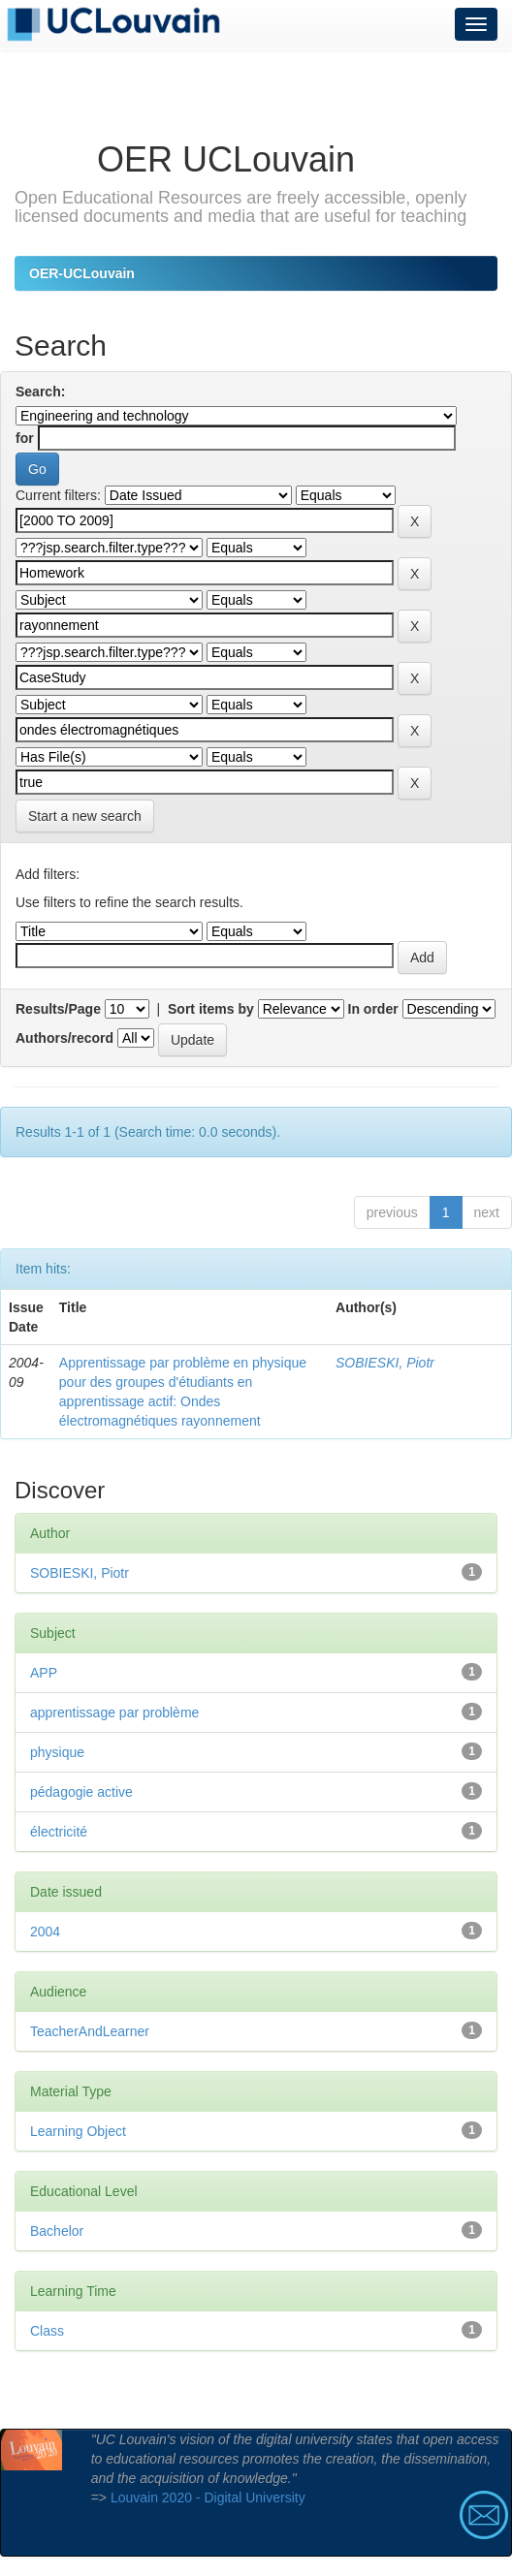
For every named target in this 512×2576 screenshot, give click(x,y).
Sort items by (211, 1009)
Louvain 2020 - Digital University (208, 2497)
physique (57, 1752)
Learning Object (78, 2131)
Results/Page (58, 1009)
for (25, 438)
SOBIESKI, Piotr (385, 1362)
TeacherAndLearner (89, 2031)
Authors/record (64, 1038)
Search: (40, 391)
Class (47, 2331)
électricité (58, 1831)
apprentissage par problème (114, 1712)
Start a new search (85, 816)
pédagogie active (81, 1792)
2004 (45, 1931)
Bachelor (56, 2231)
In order (373, 1009)
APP (43, 1673)
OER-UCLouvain (82, 273)
